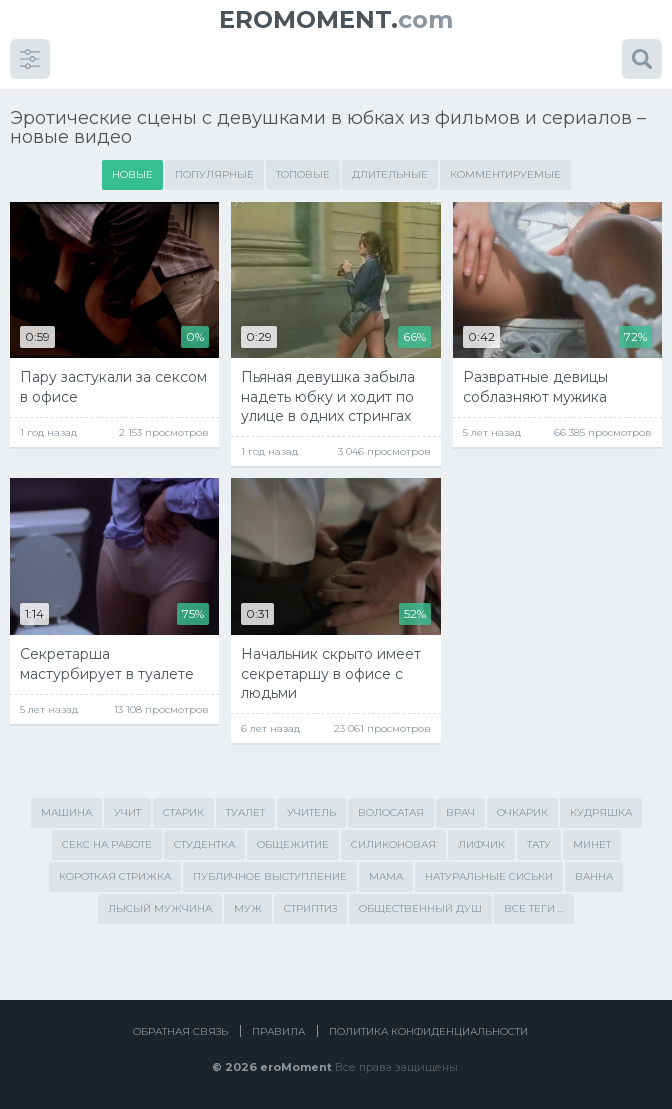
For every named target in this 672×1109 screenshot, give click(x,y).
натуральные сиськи (489, 876)
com (336, 19)
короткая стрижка (115, 876)
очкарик (522, 812)
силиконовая (393, 844)
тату (539, 844)
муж (248, 908)
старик (183, 812)
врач (460, 812)
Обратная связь (180, 1031)
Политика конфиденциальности (428, 1031)
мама (386, 876)
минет (592, 844)
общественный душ (420, 908)
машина (66, 812)
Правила (278, 1031)
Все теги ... (534, 908)
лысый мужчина (160, 908)
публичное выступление (270, 876)
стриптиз (310, 908)
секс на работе (107, 844)
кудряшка (601, 812)
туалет (245, 812)
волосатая (391, 812)
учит (127, 812)
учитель (311, 812)
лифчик (481, 844)
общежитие (293, 844)
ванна (594, 876)
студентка (204, 844)
